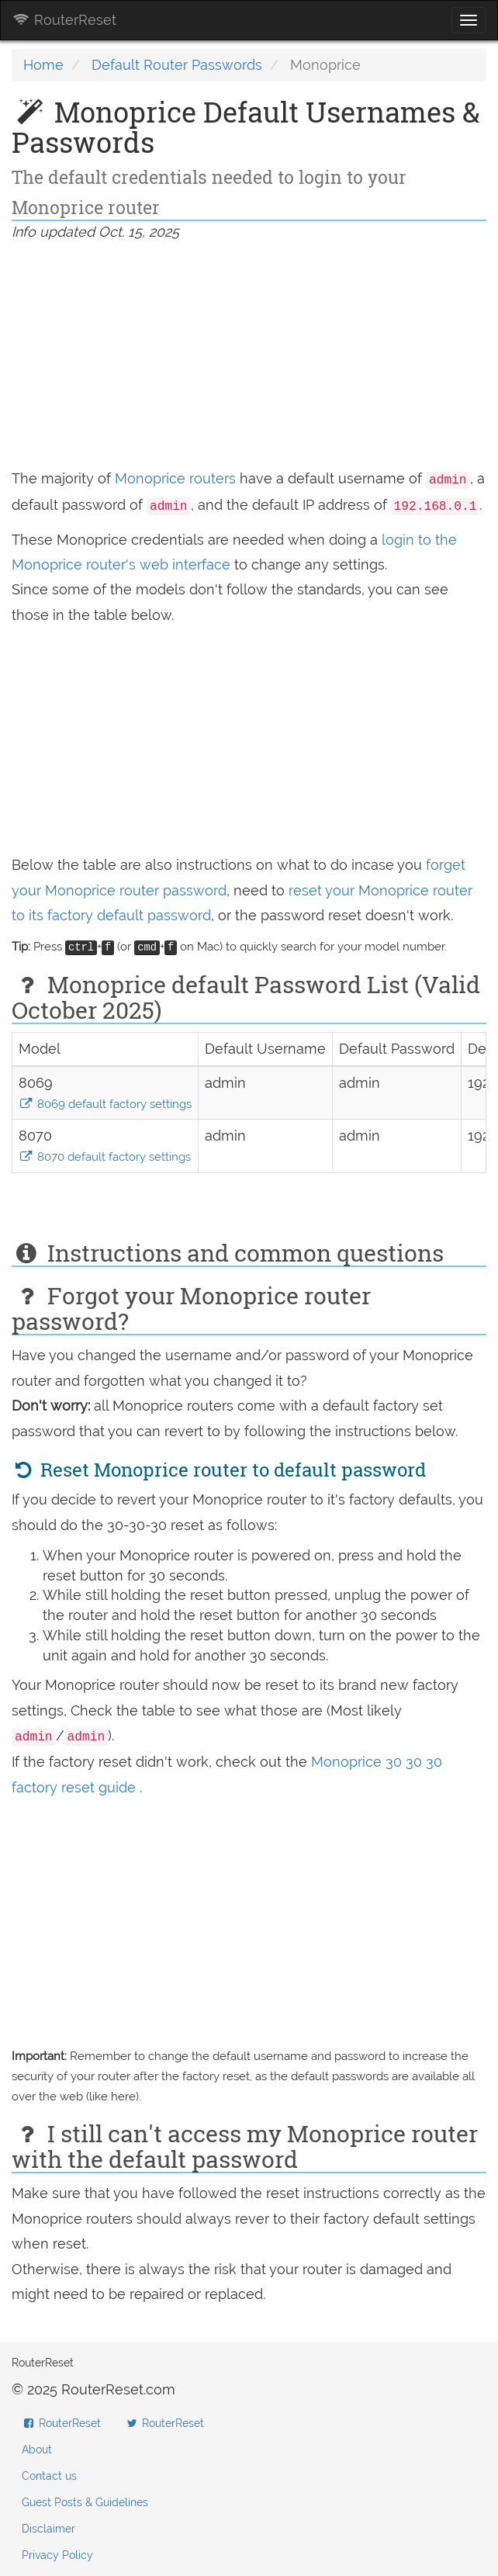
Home (43, 65)
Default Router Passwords (177, 65)
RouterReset (64, 20)
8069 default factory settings (105, 1104)
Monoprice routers (175, 478)
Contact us (49, 2476)
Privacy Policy (57, 2555)
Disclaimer (48, 2528)
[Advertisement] (249, 357)
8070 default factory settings (105, 1157)
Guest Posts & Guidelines (85, 2502)
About (37, 2449)
